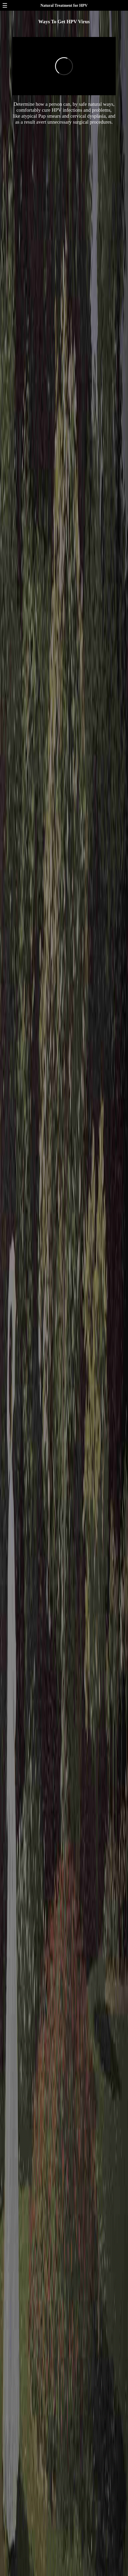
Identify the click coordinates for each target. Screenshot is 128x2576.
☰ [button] (5, 5)
